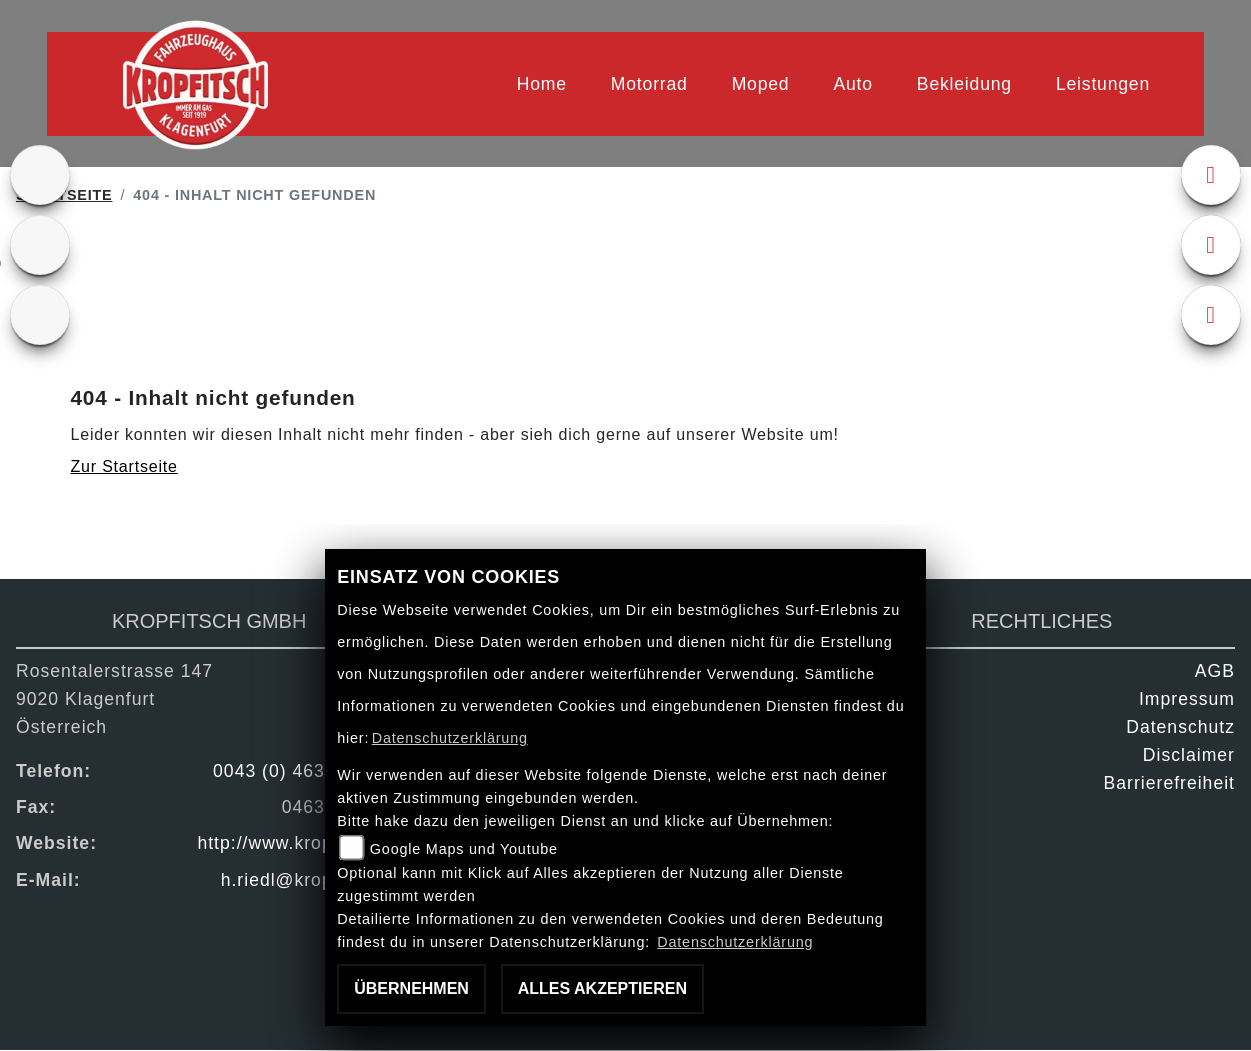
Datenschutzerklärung (450, 738)
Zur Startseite (124, 467)
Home (542, 84)
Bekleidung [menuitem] (964, 84)
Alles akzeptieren (602, 988)
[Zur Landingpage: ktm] (40, 175)
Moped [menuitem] (761, 84)
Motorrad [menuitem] (649, 84)
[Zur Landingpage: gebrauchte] (40, 245)
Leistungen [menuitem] (1103, 84)
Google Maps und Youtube (464, 849)
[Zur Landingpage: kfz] (40, 315)
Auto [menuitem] (852, 84)
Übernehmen (411, 988)
